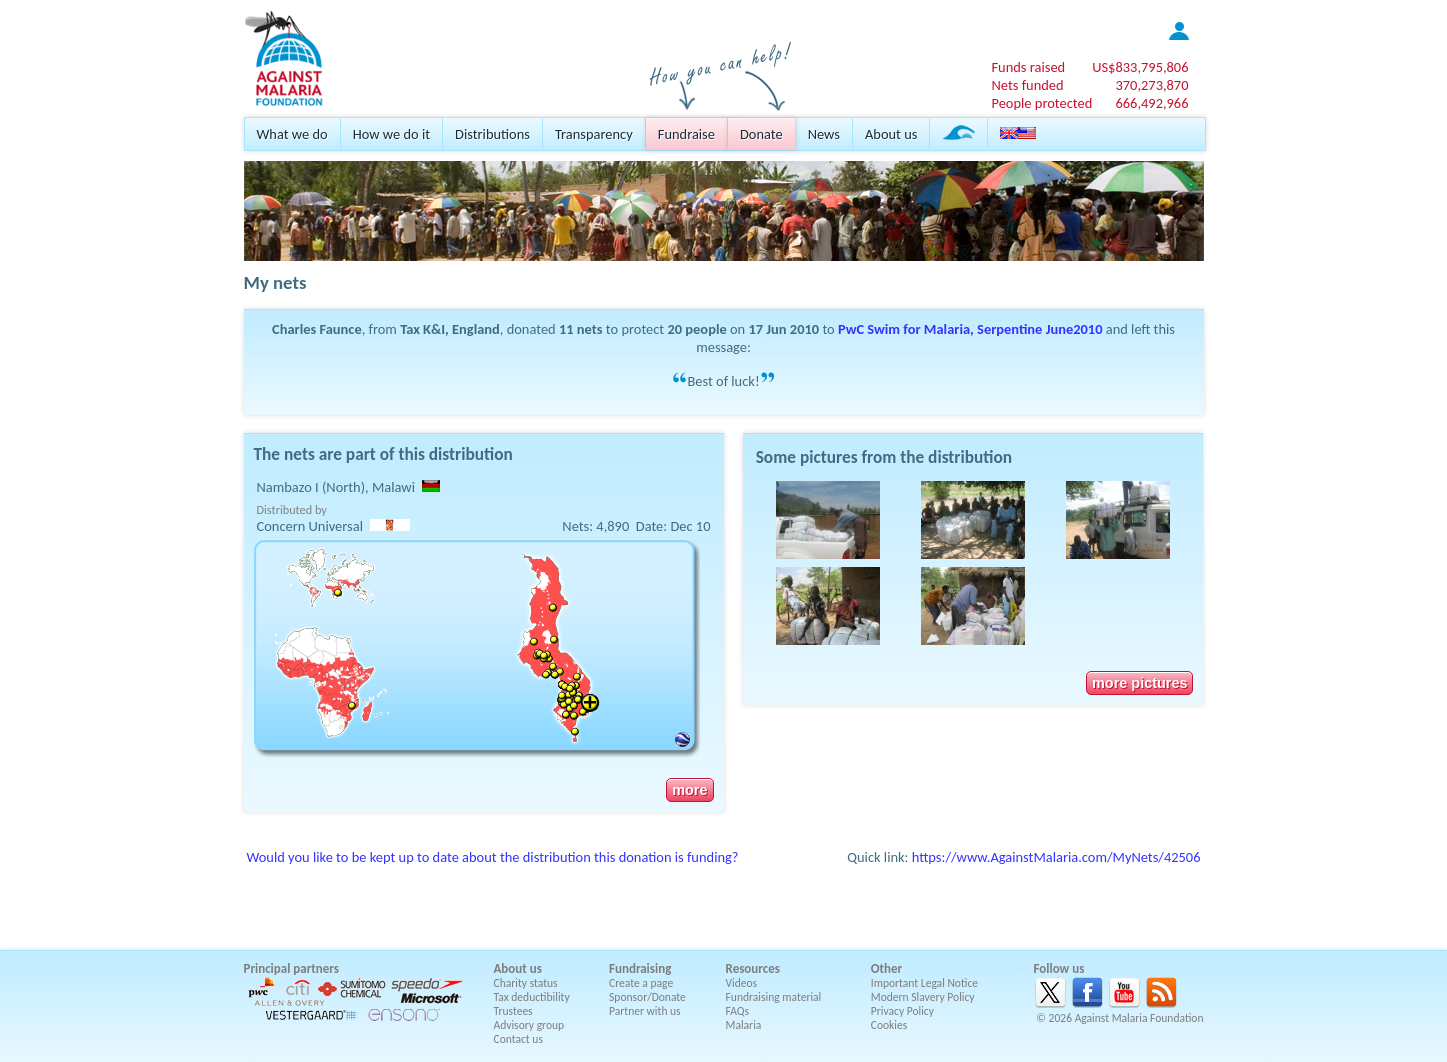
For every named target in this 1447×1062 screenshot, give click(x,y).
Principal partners (291, 968)
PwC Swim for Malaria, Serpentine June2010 (970, 329)
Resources (753, 968)
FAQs (738, 1011)
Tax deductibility (532, 997)
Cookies (889, 1025)
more (689, 790)
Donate (761, 134)
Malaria (744, 1025)
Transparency (594, 134)
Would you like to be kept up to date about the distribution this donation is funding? (493, 857)
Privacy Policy (902, 1011)
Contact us (518, 1039)
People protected (1041, 103)
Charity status (526, 983)
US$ (1140, 67)
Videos (742, 983)
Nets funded (1027, 85)
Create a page (641, 983)
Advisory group (529, 1025)
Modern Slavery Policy (923, 997)
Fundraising (640, 968)
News (824, 134)
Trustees (513, 1011)
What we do (292, 134)
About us (891, 134)
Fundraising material (774, 997)
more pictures (1139, 683)
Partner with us (645, 1011)
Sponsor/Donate (647, 997)
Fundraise (686, 134)
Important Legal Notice (924, 983)
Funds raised (1028, 67)
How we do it (391, 134)
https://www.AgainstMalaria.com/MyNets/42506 (1056, 857)
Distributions (492, 134)
